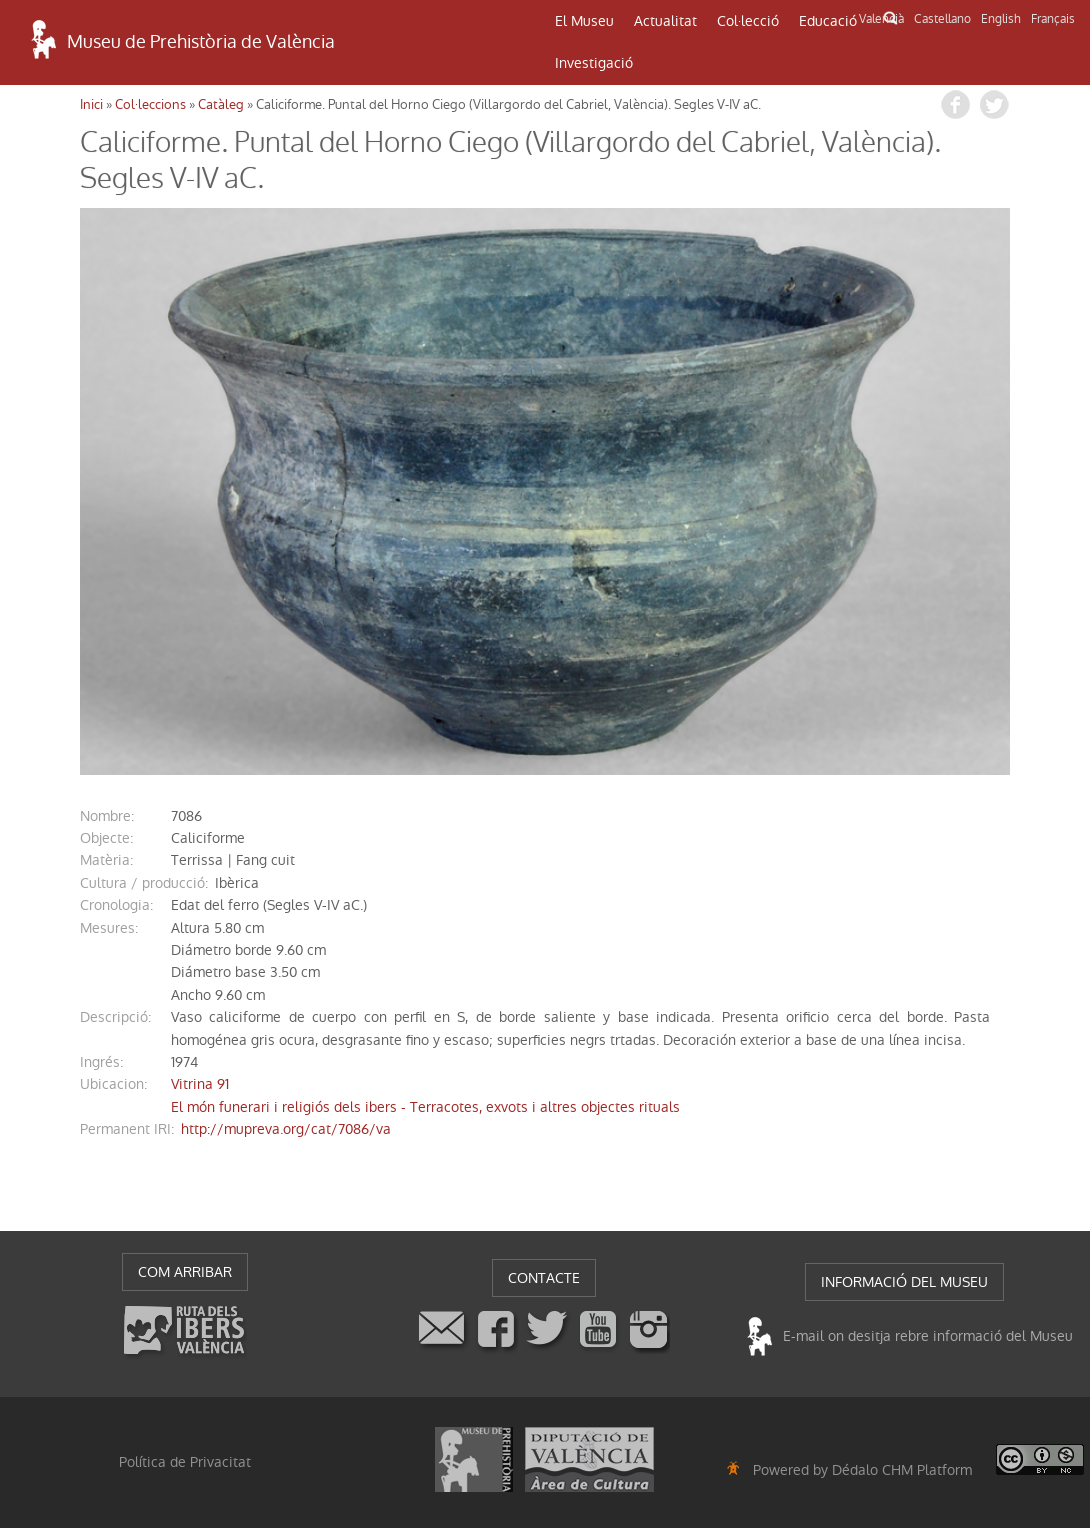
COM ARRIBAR (185, 1272)
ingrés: (101, 1062)
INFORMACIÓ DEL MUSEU (904, 1282)
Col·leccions (150, 104)
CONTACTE (544, 1278)
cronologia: (116, 905)
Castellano (942, 19)
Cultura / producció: (144, 883)
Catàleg (221, 104)
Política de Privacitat (185, 1462)
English (1001, 19)
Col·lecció (748, 21)
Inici (91, 104)
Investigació (594, 63)
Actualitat (665, 21)
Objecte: (106, 838)
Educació (828, 21)
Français (1053, 19)
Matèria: (106, 860)
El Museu (584, 21)
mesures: (109, 928)
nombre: (107, 816)
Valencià (881, 19)
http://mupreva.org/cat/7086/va (286, 1129)
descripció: (115, 1017)
